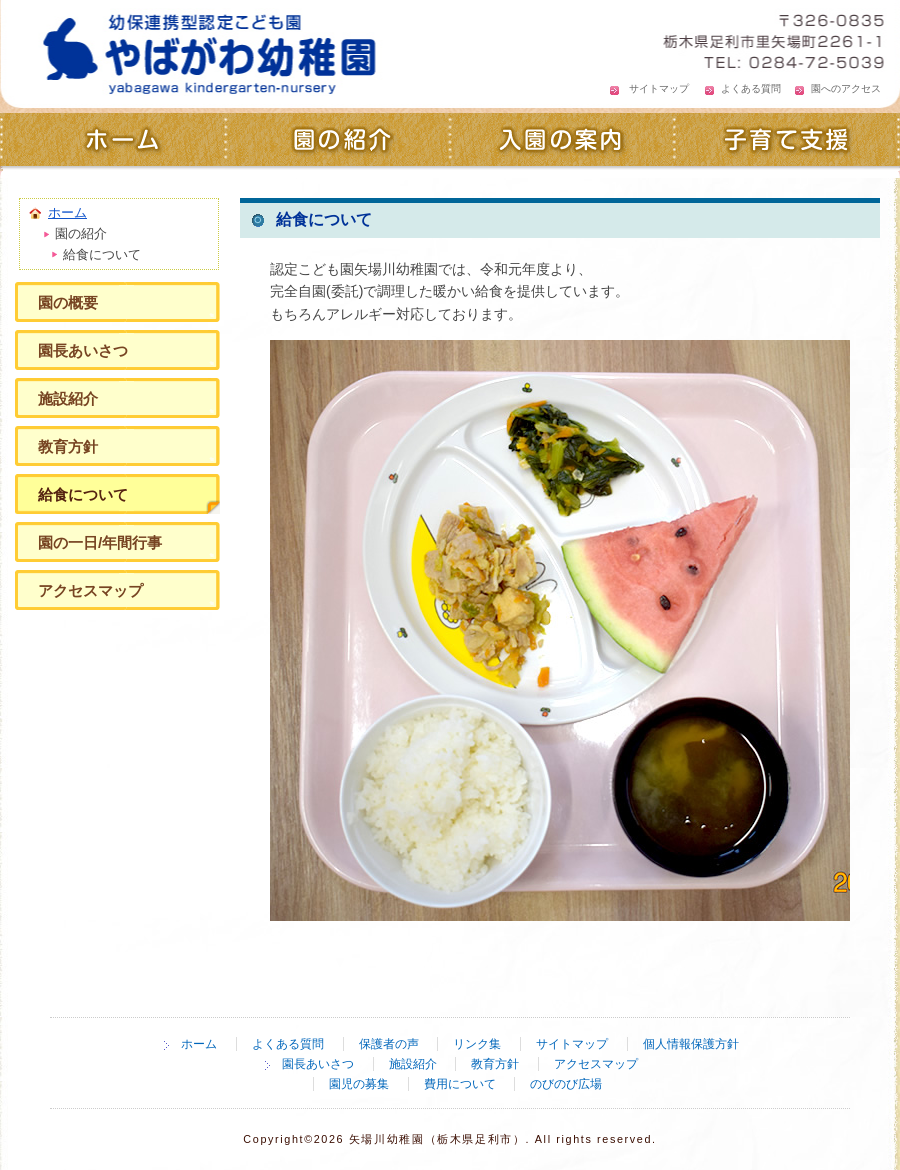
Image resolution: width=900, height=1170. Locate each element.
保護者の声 (389, 1044)
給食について (83, 494)
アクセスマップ (90, 590)
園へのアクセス (846, 88)
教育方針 (68, 446)
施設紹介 (68, 398)
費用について (460, 1084)
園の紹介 (337, 142)
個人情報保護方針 (691, 1044)
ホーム (112, 142)
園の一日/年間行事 (100, 542)
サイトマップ (659, 88)
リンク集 (477, 1044)
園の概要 (68, 302)
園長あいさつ (83, 350)
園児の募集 (359, 1084)
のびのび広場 (566, 1084)
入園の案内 (562, 142)
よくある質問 (751, 88)
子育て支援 (787, 142)
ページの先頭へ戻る (795, 987)
